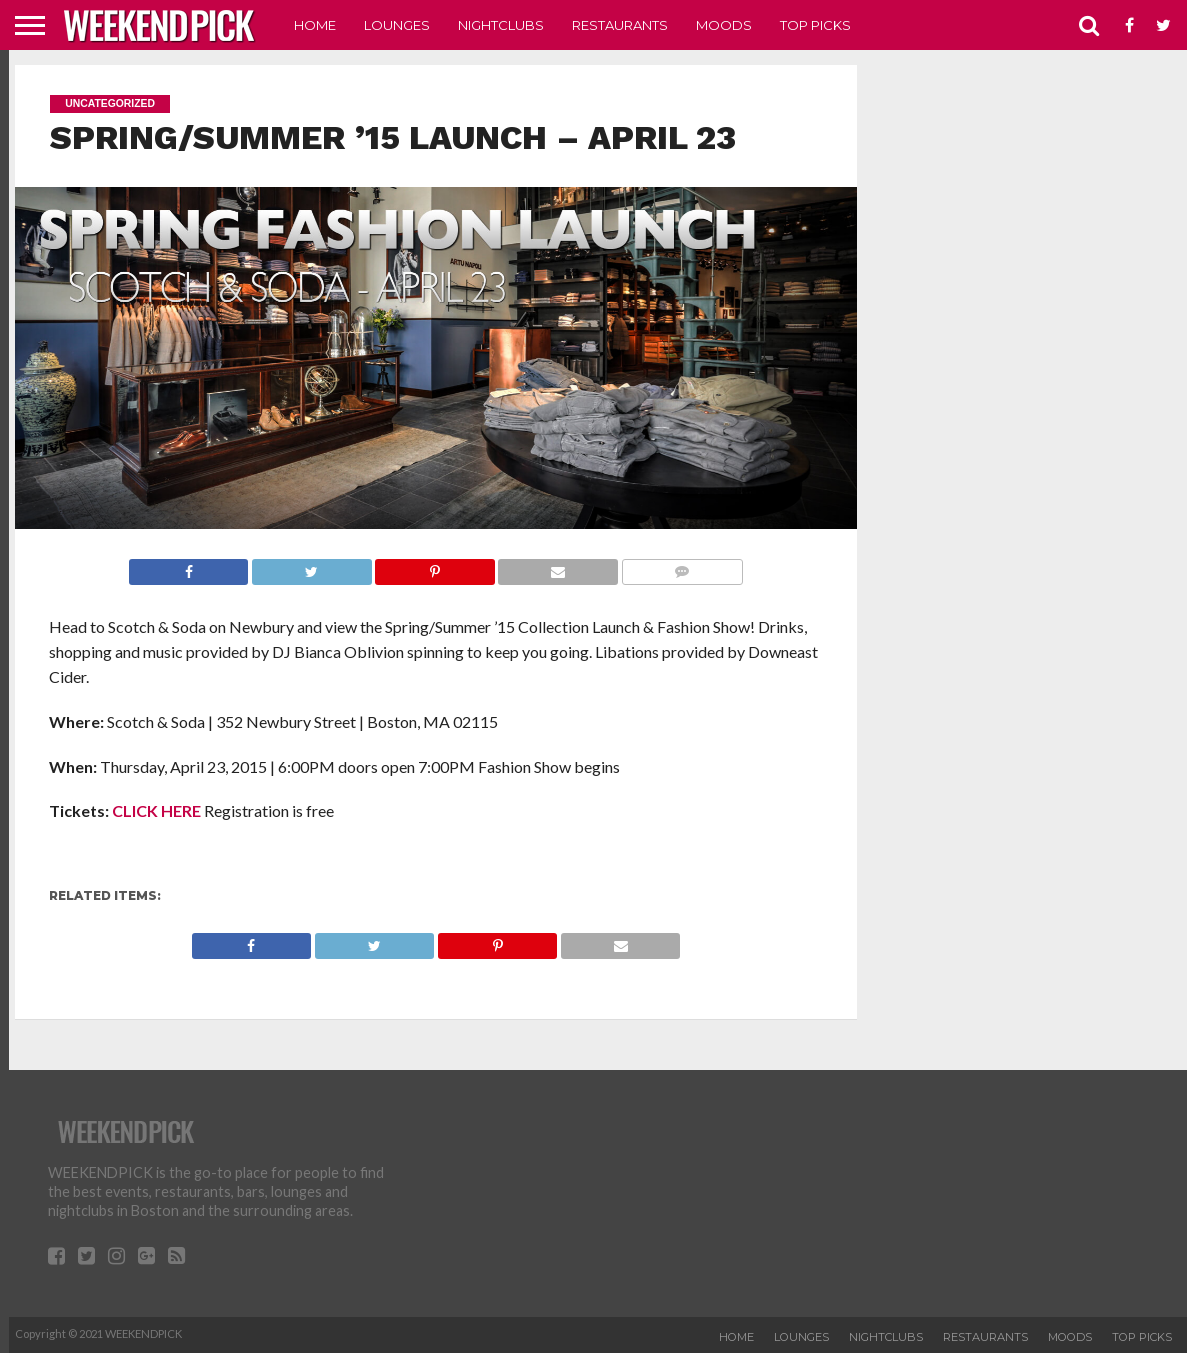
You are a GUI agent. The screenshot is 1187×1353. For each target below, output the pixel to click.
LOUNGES (397, 25)
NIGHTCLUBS (501, 25)
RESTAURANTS (620, 25)
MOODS (724, 25)
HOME (315, 25)
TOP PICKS (815, 25)
